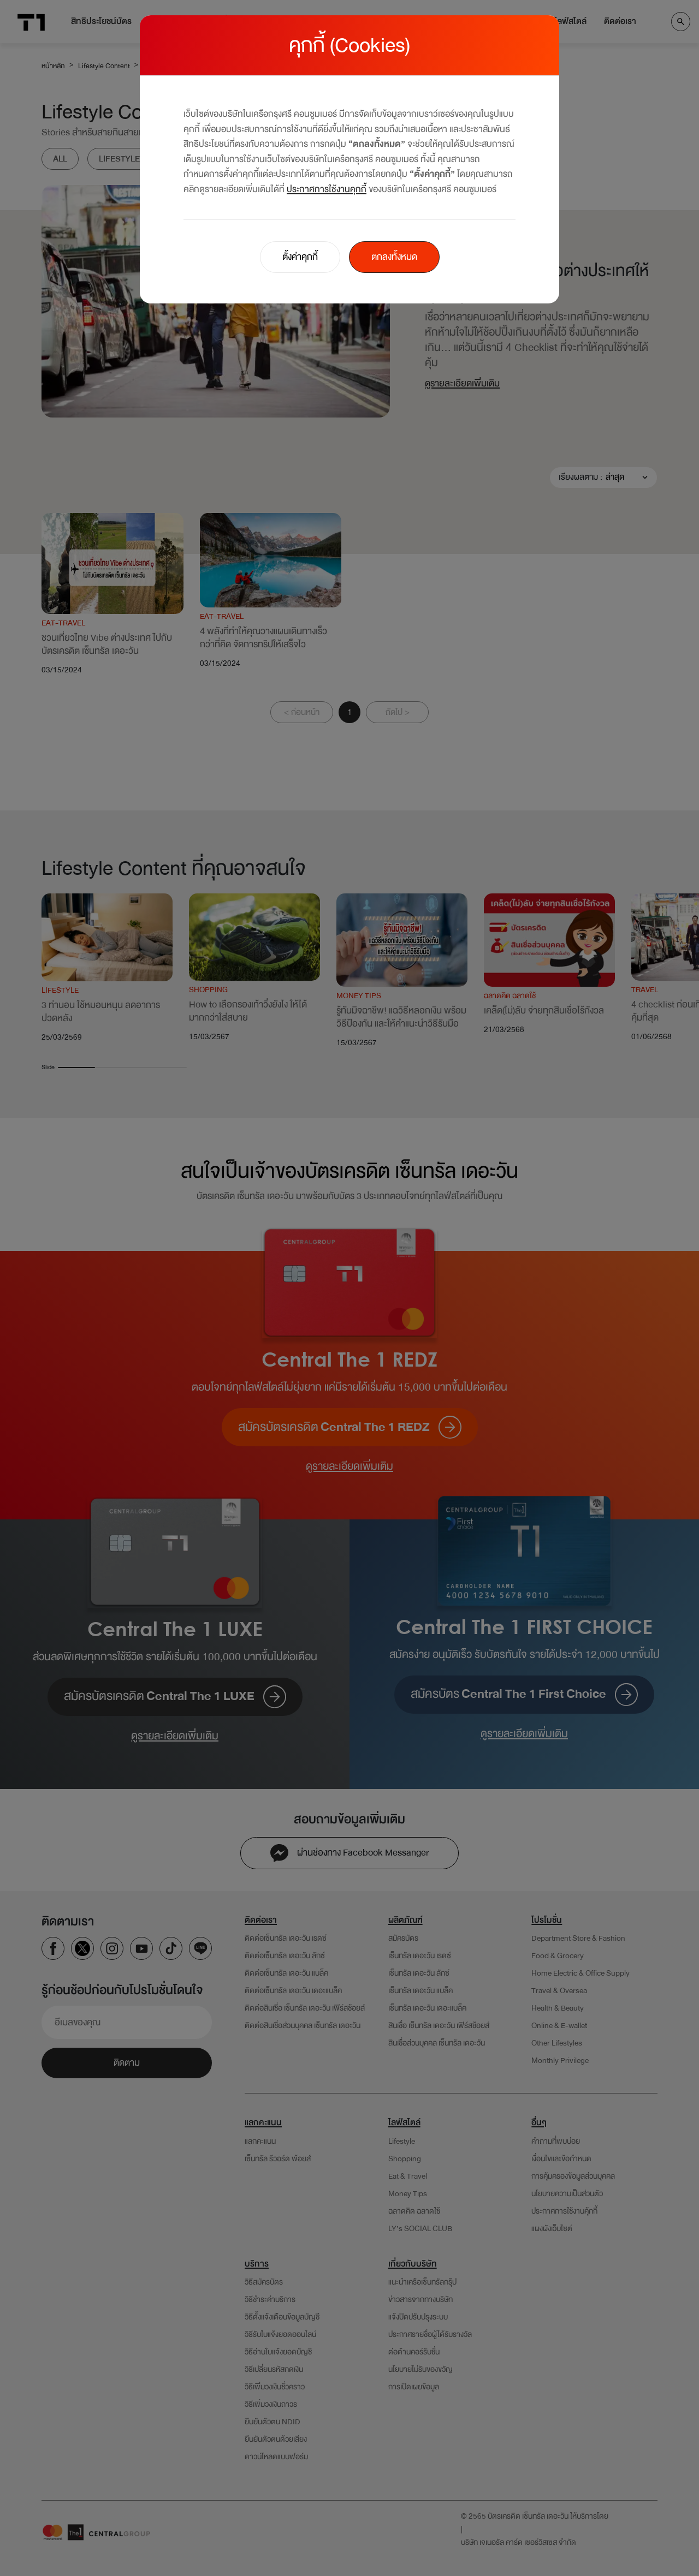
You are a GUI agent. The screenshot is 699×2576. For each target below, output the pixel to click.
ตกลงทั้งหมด (394, 257)
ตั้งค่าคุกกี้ (300, 257)
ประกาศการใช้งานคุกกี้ (326, 189)
